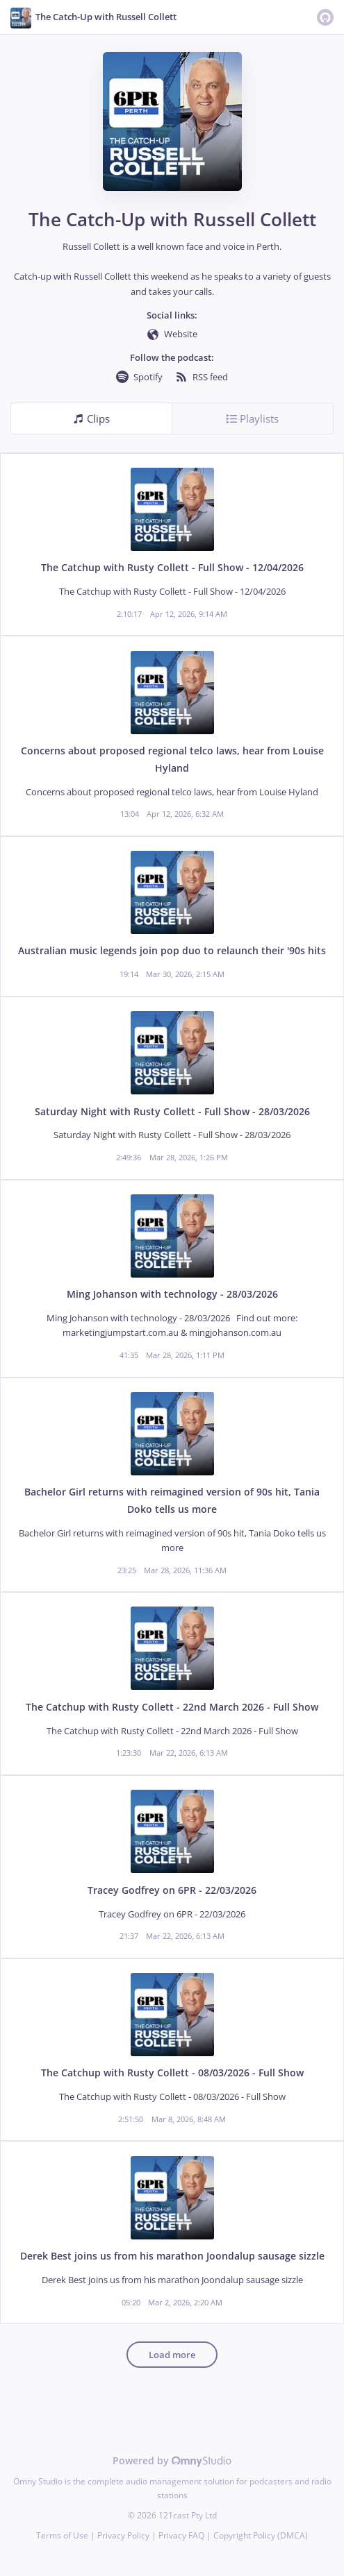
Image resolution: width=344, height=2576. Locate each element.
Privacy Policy (123, 2535)
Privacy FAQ (181, 2535)
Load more (172, 2355)
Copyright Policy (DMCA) (260, 2535)
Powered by (172, 2460)
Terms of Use (62, 2535)
